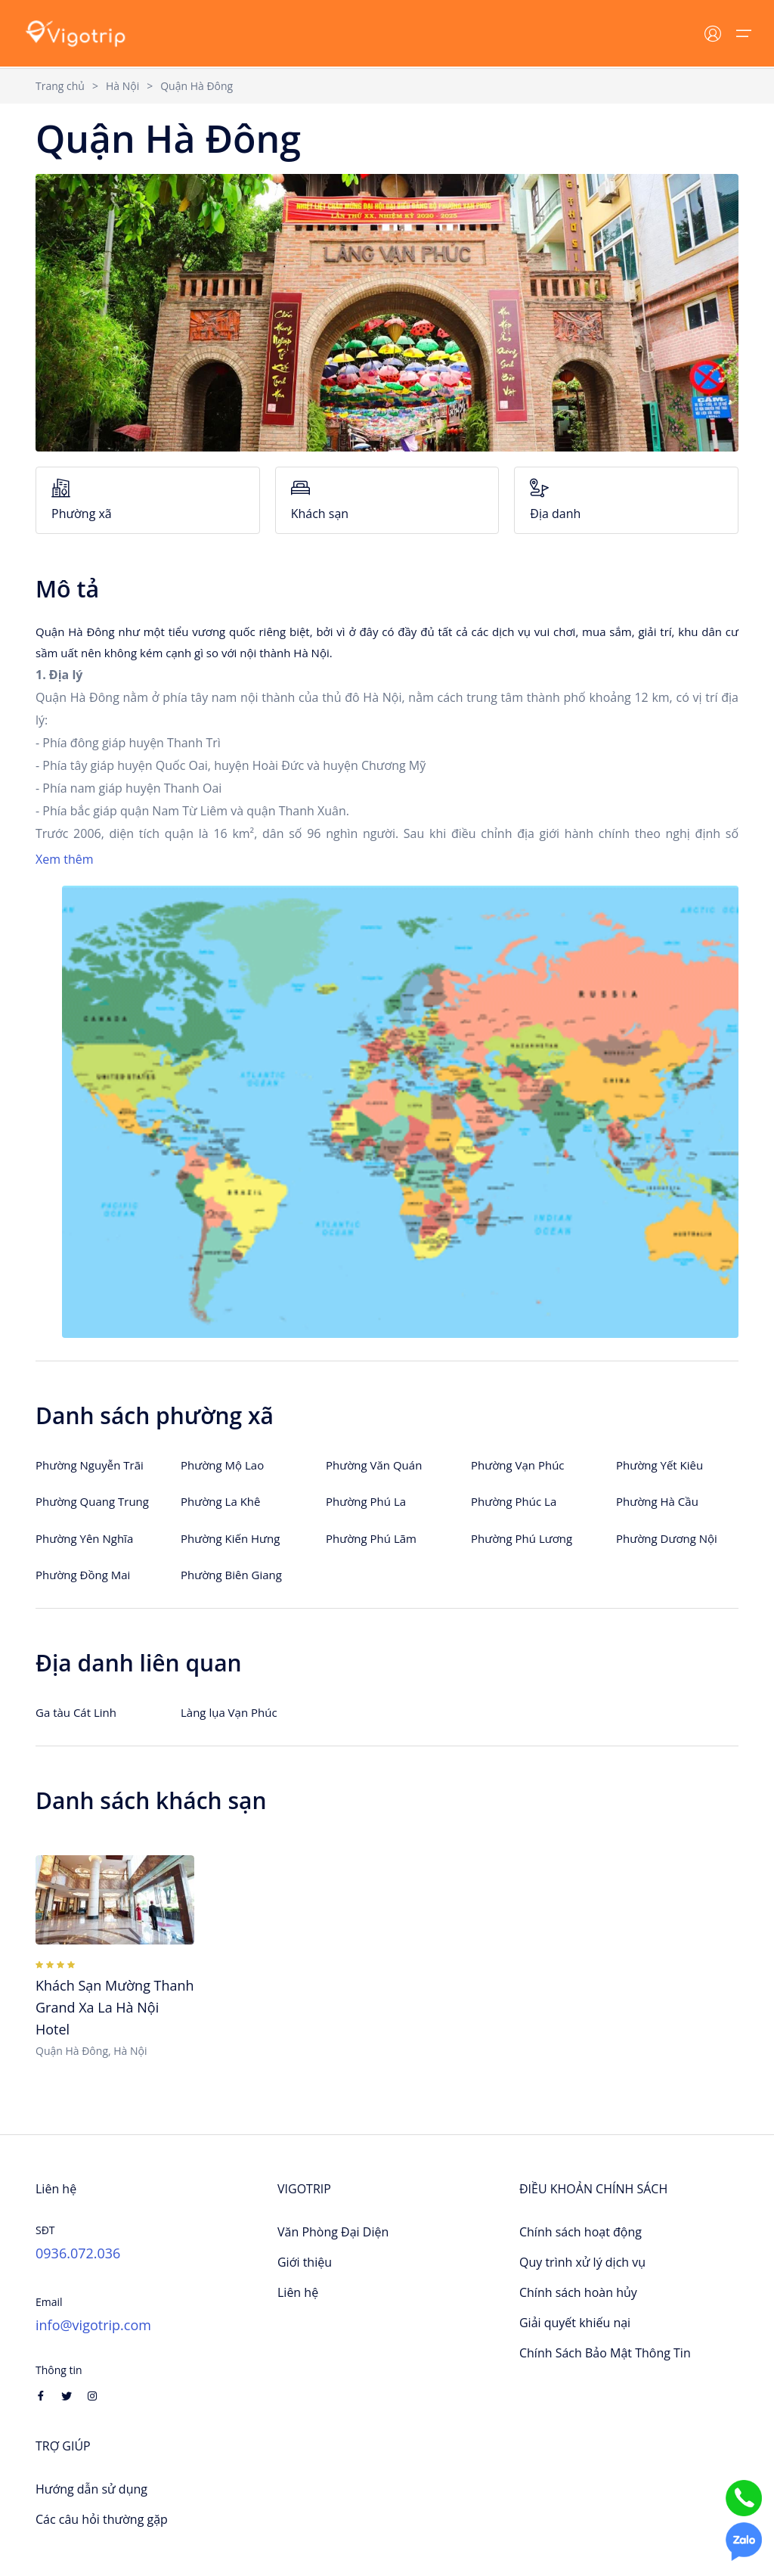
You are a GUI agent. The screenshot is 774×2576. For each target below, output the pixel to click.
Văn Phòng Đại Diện (333, 2232)
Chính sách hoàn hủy (578, 2292)
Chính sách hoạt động (580, 2232)
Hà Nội (122, 86)
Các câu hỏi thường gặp (102, 2519)
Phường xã (147, 500)
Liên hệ (297, 2292)
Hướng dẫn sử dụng (91, 2489)
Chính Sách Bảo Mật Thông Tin (605, 2353)
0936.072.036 (78, 2253)
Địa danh (626, 500)
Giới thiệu (304, 2262)
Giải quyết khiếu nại (574, 2322)
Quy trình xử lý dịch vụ (582, 2262)
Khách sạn (387, 500)
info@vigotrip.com (93, 2325)
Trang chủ (60, 86)
